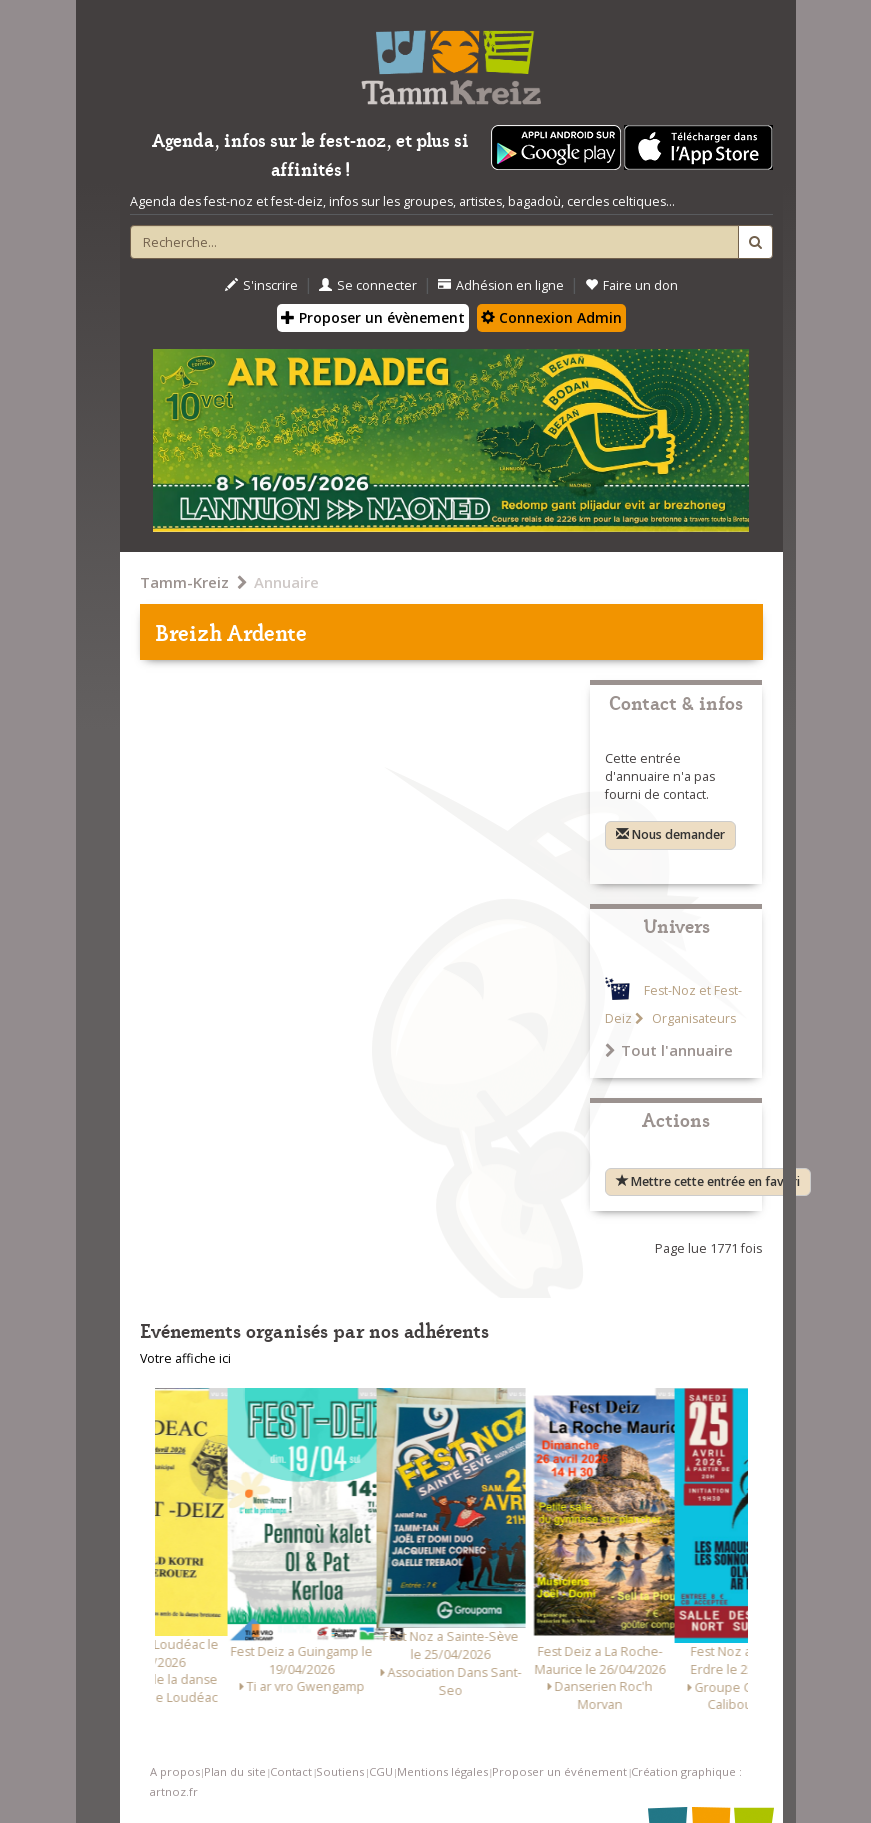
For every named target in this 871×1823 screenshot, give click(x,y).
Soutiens (340, 1771)
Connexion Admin (551, 317)
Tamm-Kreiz (184, 582)
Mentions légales (442, 1771)
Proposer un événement (559, 1771)
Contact (291, 1771)
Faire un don (631, 285)
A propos (175, 1771)
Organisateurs (692, 1018)
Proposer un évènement (373, 317)
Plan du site (235, 1771)
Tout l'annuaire (669, 1050)
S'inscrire (261, 285)
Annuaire (286, 582)
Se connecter (368, 285)
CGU (381, 1771)
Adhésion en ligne (501, 285)
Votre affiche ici (185, 1358)
